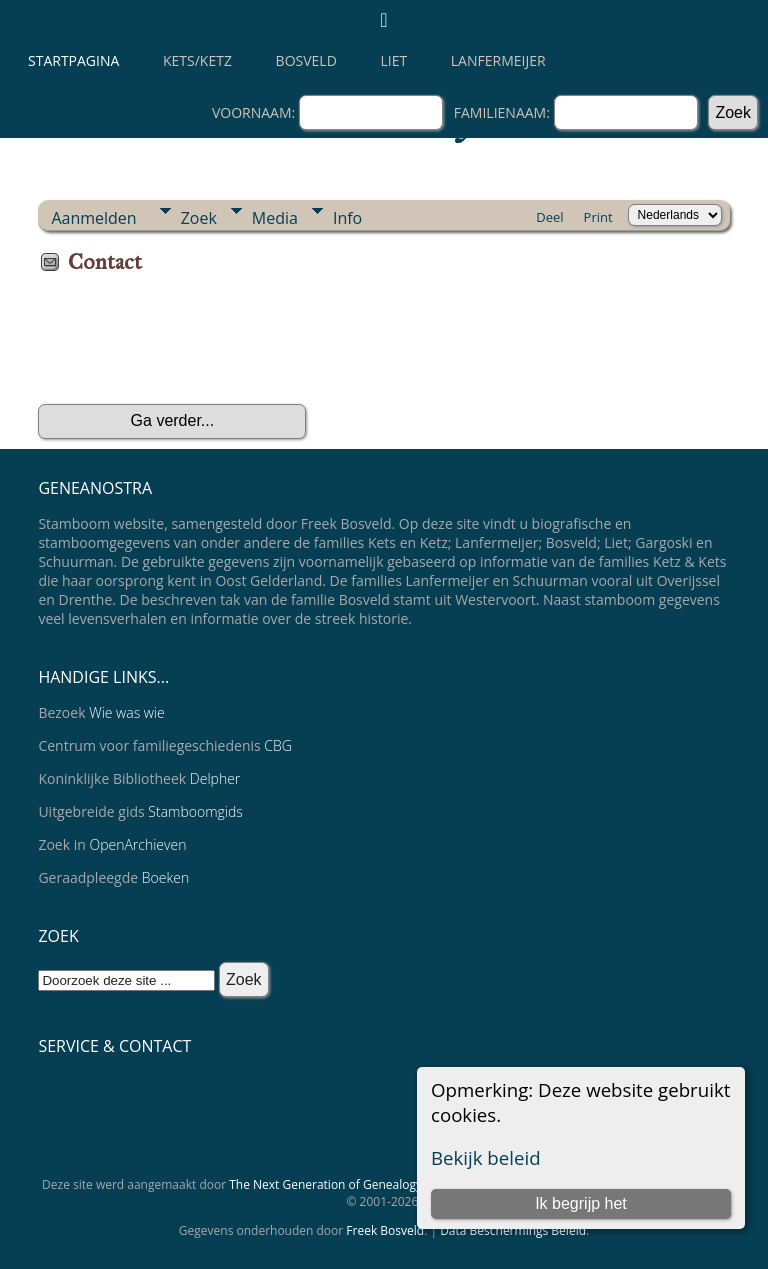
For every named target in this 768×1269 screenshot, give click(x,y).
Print (598, 217)
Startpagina (73, 60)
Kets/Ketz (197, 60)
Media (275, 218)
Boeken (165, 877)
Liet (393, 60)
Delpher (215, 778)
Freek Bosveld (385, 1230)
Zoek (199, 218)
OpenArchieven (137, 844)
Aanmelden (93, 218)
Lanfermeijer (498, 60)
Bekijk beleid (486, 1157)
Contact (62, 1081)
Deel (549, 217)
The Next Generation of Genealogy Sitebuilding (360, 1184)
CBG (278, 745)
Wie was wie (127, 712)
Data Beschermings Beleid (513, 1230)
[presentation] (190, 346)
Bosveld (306, 60)
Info (347, 218)
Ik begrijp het (581, 1203)
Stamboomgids (195, 811)
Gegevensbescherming (109, 1114)
